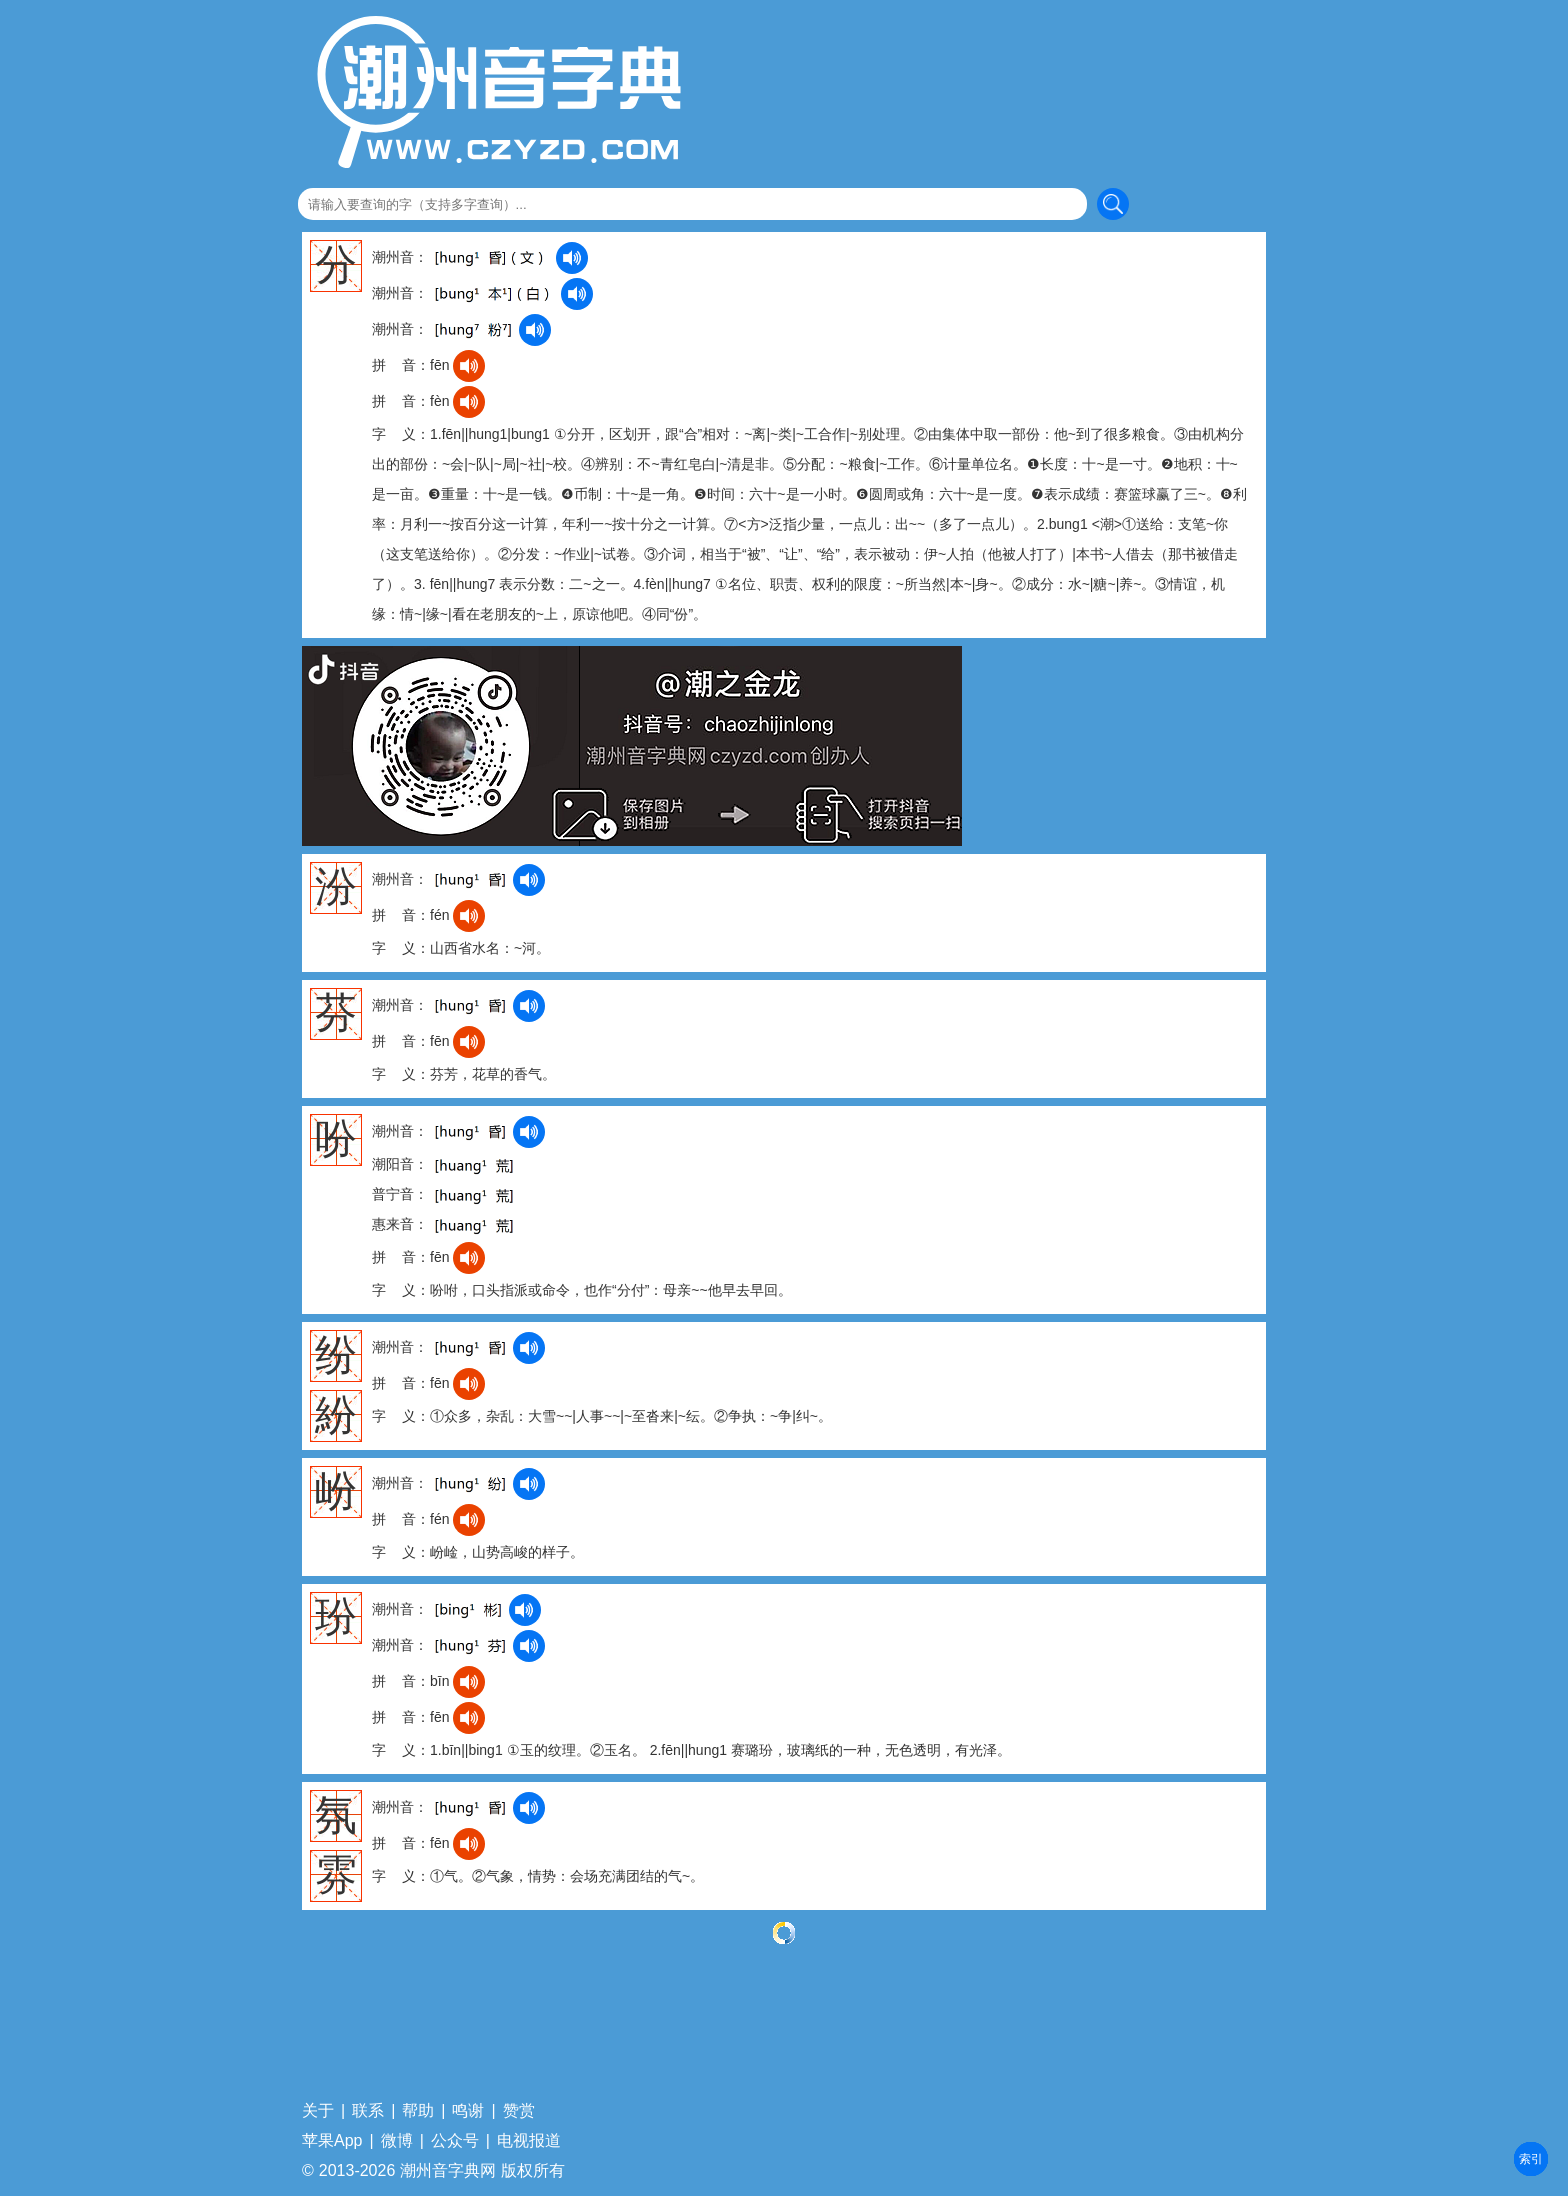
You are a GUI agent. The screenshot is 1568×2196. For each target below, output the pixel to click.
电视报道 (529, 2141)
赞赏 (519, 2111)
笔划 (1531, 2159)
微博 (397, 2141)
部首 (1531, 2159)
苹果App (332, 2141)
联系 (368, 2111)
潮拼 (1531, 2159)
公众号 (455, 2141)
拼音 (1531, 2159)
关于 (318, 2111)
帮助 (418, 2111)
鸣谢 (468, 2111)
